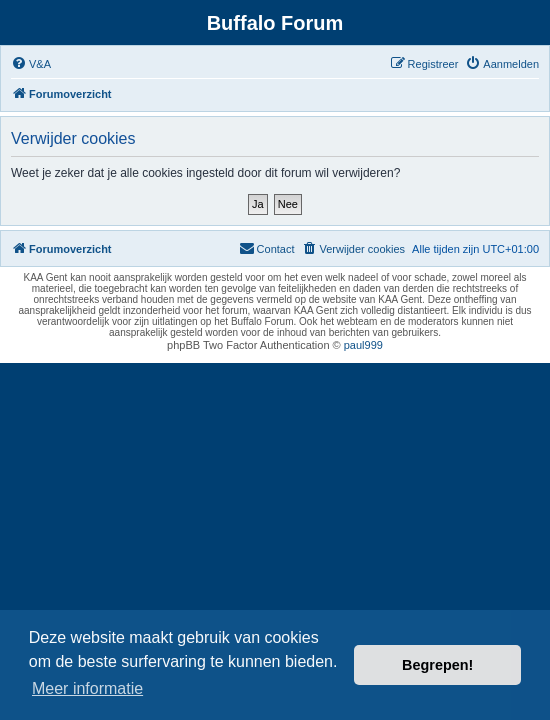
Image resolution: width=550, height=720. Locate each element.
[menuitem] (31, 64)
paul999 (363, 345)
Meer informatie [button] (87, 688)
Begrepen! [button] (437, 665)
